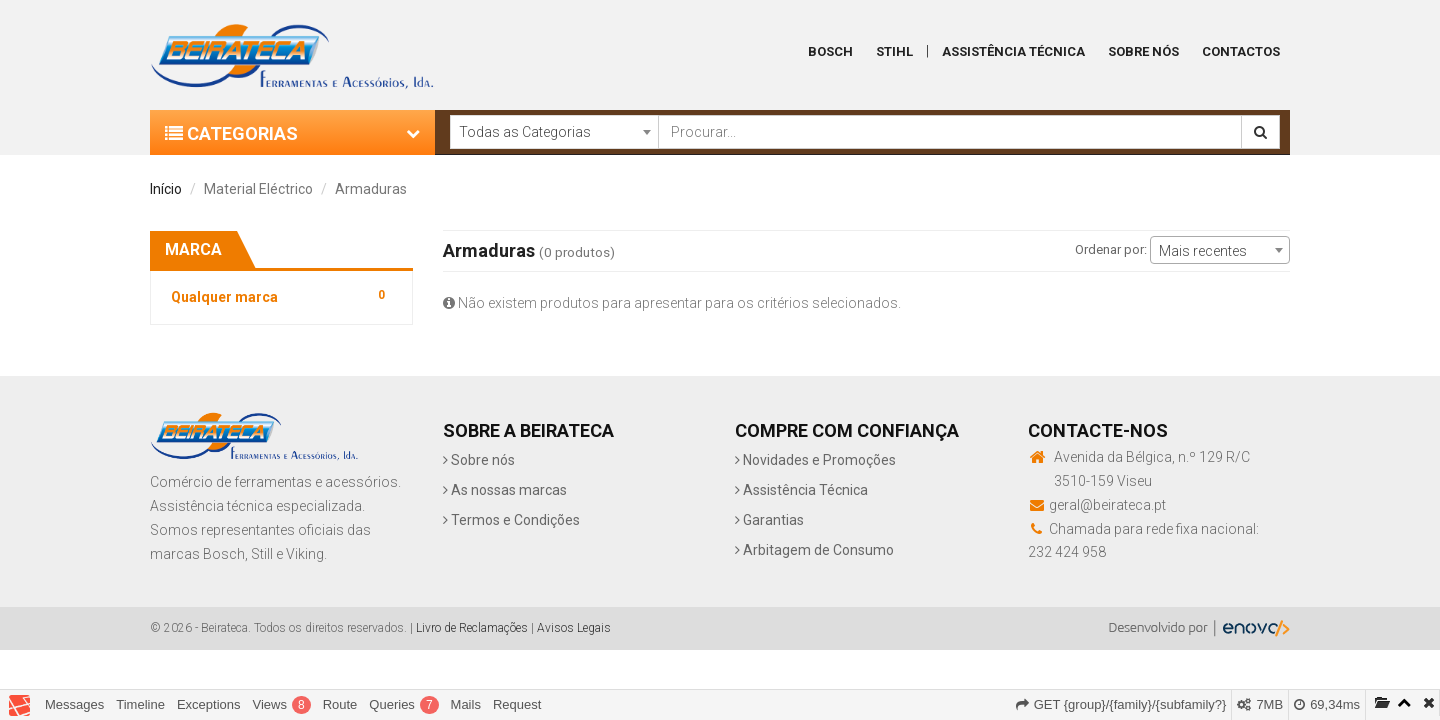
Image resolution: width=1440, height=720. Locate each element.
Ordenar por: (1111, 249)
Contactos (1241, 51)
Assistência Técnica (1013, 51)
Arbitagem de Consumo (814, 550)
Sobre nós (479, 460)
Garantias (769, 520)
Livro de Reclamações (472, 628)
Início (166, 189)
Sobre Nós (1143, 51)
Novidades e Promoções (815, 460)
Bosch (830, 51)
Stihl (894, 51)
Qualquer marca (281, 295)
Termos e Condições (511, 520)
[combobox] (554, 132)
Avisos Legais (574, 628)
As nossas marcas (505, 490)
